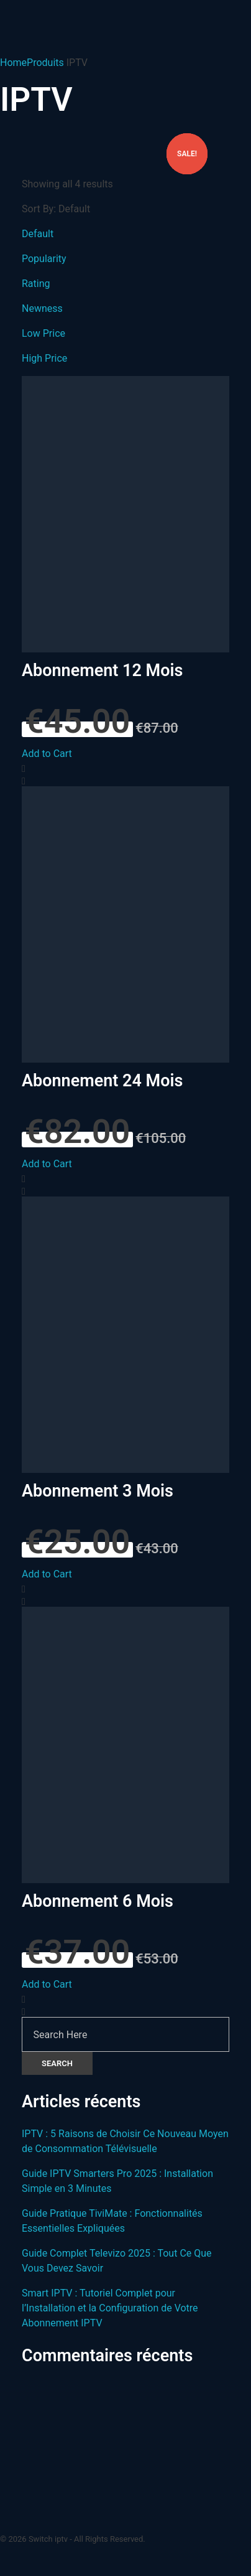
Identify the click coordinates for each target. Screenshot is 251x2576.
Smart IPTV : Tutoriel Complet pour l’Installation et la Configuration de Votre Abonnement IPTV (110, 2308)
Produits (45, 62)
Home (13, 62)
